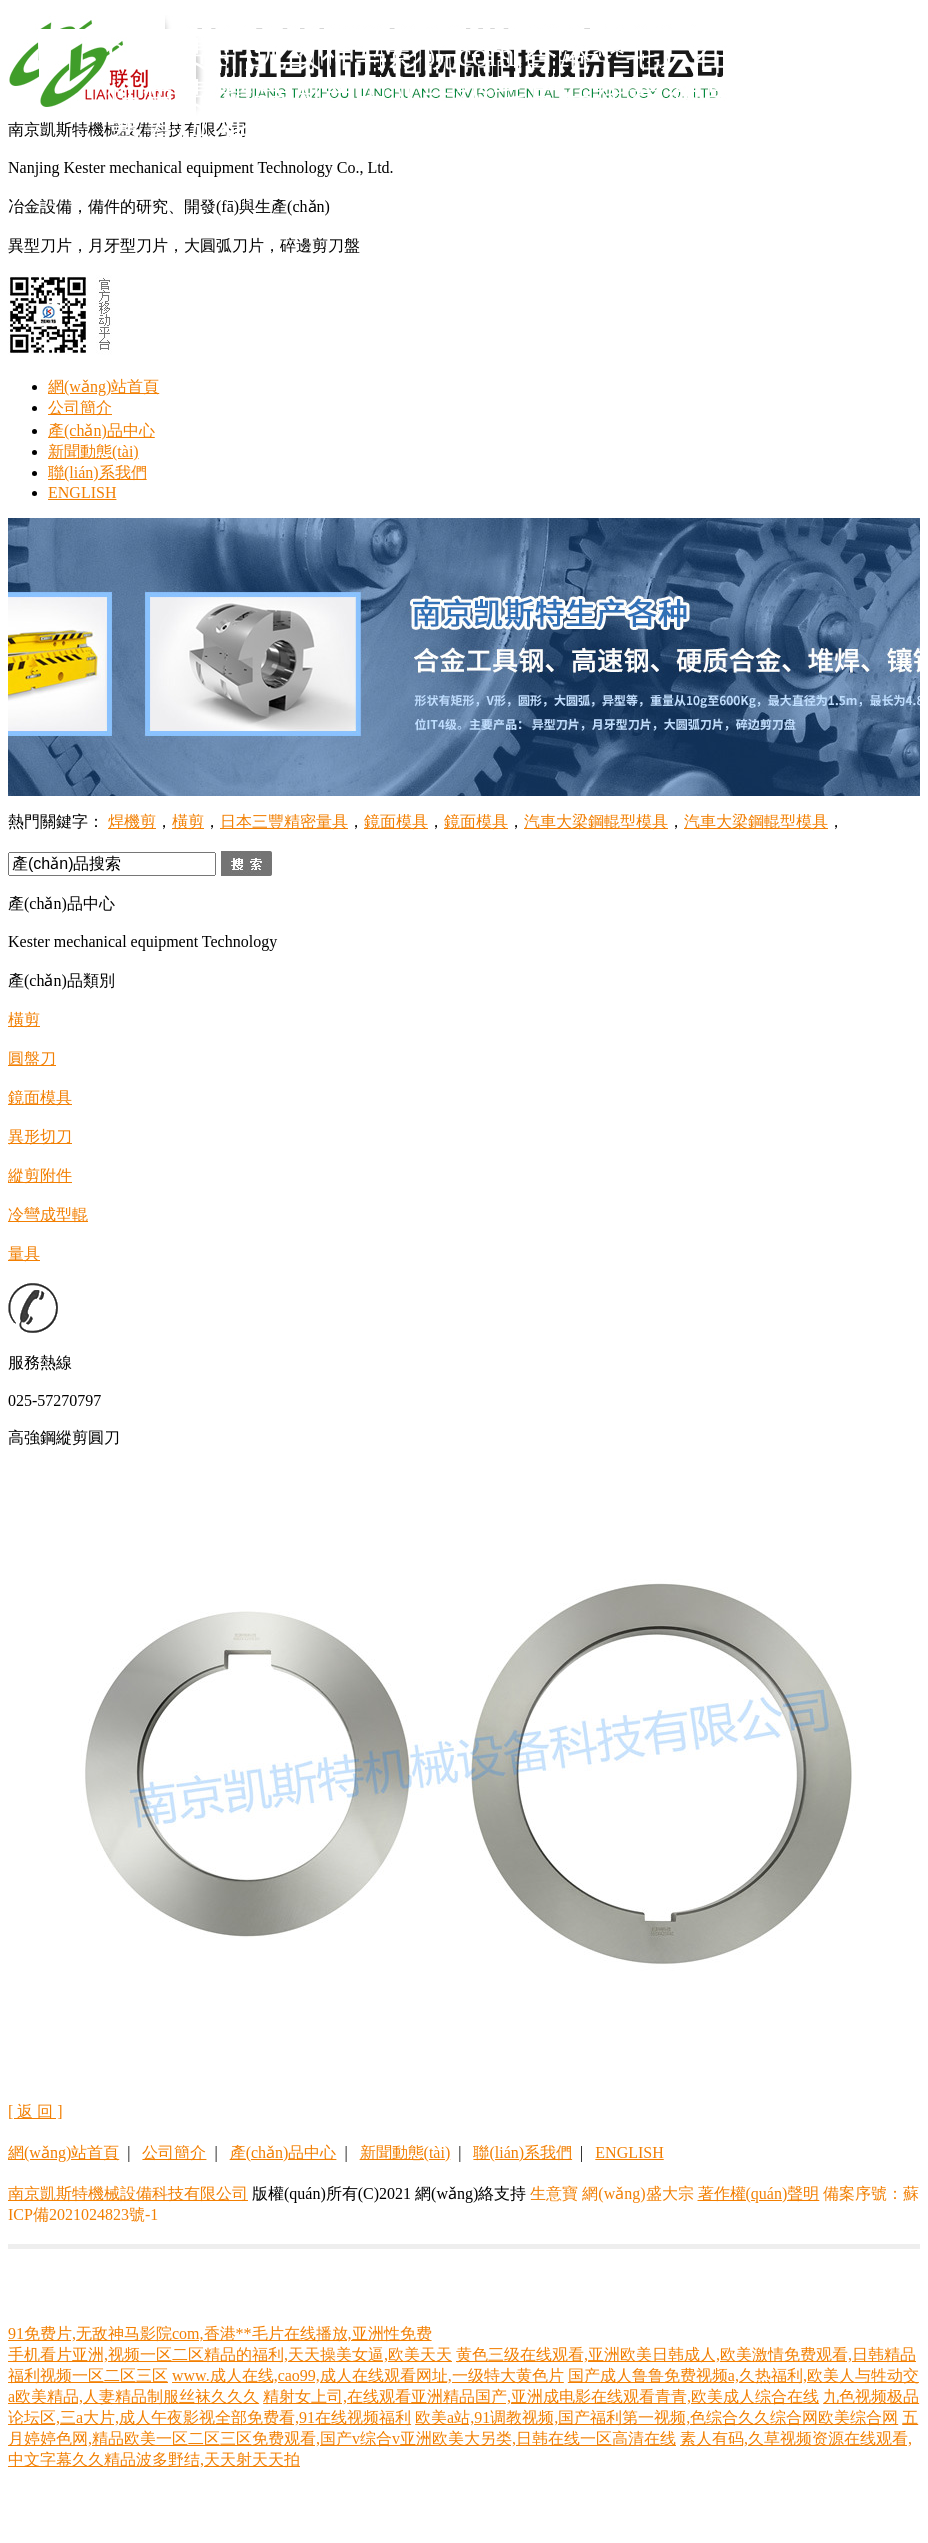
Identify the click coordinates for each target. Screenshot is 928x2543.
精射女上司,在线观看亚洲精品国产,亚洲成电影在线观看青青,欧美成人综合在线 (541, 2396)
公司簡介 (80, 407)
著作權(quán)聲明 (759, 2193)
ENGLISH (82, 492)
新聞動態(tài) (93, 451)
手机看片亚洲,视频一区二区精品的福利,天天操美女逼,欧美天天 (230, 2354)
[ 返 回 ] (35, 2111)
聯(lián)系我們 (97, 472)
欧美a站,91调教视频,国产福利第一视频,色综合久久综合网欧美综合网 (656, 2417)
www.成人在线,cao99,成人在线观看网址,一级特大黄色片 (368, 2375)
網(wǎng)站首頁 (103, 386)
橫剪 (188, 821)
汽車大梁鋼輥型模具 (596, 821)
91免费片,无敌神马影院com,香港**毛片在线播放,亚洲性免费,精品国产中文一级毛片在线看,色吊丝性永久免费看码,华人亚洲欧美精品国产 (507, 95)
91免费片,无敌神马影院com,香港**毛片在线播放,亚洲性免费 (220, 2333)
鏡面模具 (396, 821)
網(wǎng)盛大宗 (637, 2193)
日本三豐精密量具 (284, 821)
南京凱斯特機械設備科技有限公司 (128, 2193)
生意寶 (554, 2193)
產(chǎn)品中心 (101, 430)
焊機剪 (132, 821)
